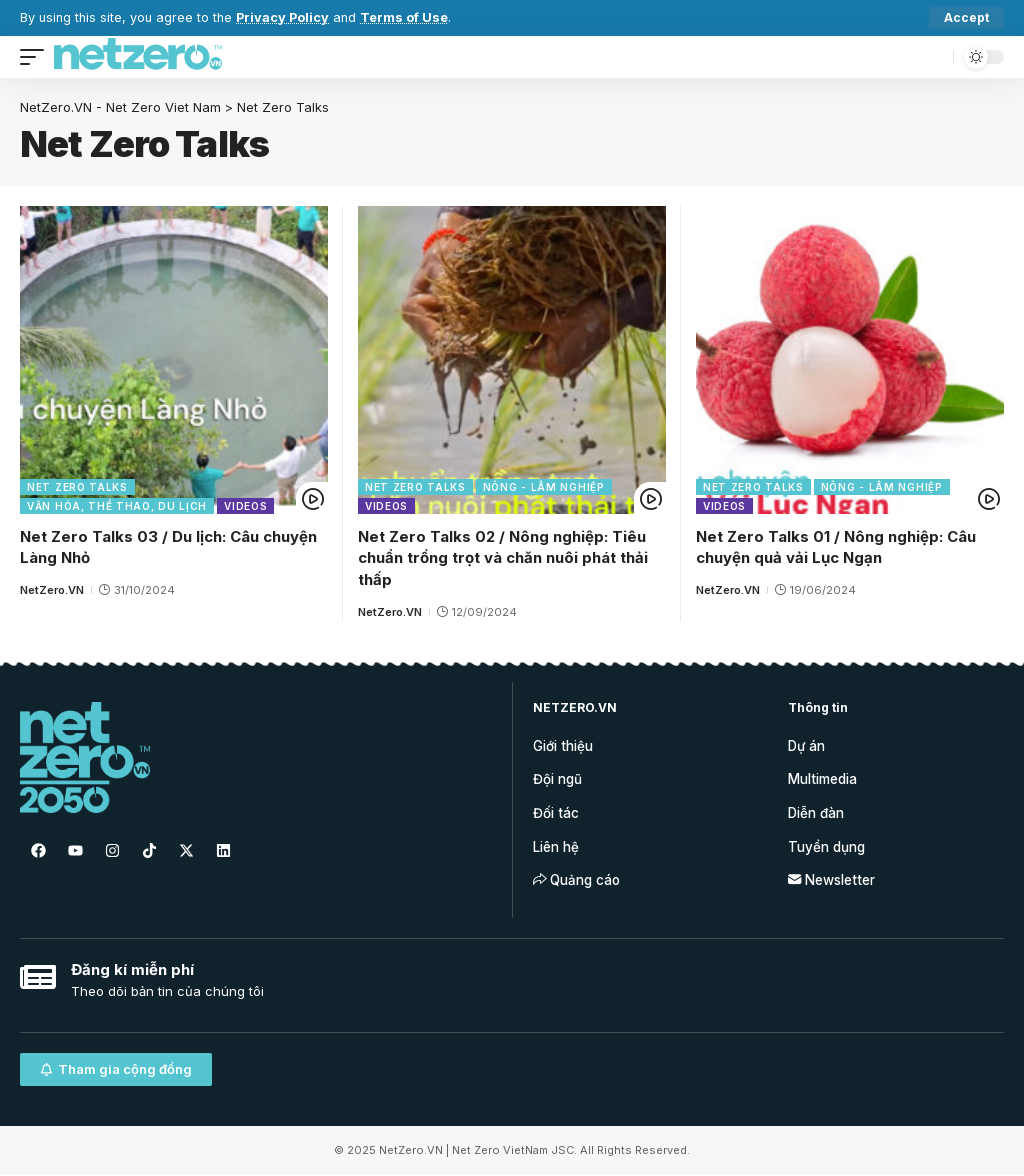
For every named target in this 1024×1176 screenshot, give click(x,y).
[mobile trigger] (37, 57)
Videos (245, 506)
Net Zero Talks (77, 487)
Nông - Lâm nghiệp (544, 487)
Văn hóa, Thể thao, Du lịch (117, 506)
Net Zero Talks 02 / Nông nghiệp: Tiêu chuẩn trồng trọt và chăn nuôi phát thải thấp (503, 558)
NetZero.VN (52, 590)
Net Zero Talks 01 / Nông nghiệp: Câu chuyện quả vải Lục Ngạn (836, 547)
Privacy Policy (282, 17)
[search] (933, 57)
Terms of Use (404, 17)
